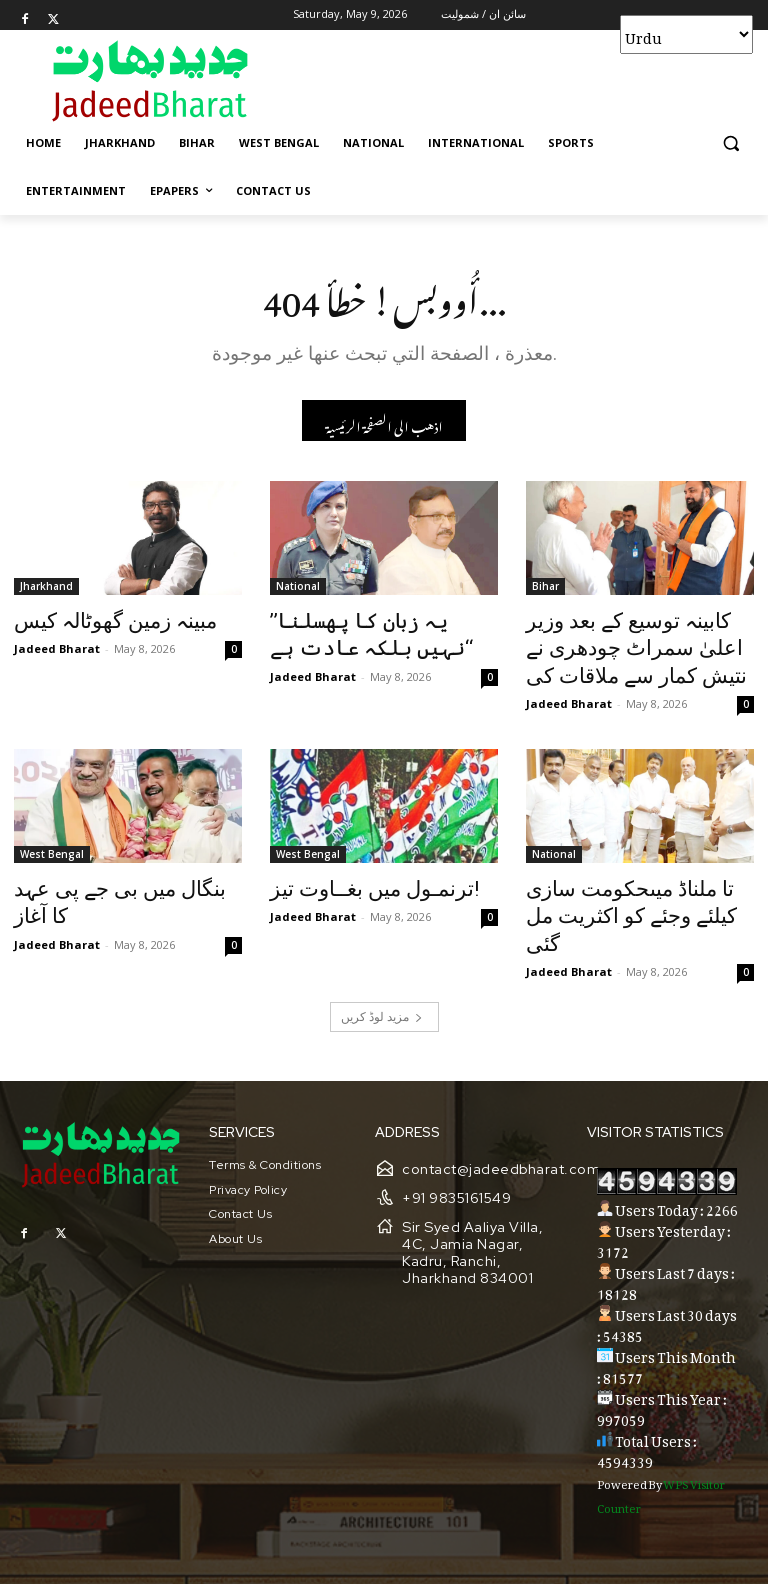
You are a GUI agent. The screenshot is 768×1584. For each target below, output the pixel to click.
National (298, 590)
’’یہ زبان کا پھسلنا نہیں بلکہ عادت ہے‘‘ (365, 634)
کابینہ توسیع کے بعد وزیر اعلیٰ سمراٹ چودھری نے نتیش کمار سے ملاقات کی (632, 645)
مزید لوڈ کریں (382, 967)
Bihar (545, 590)
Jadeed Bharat (57, 647)
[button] (730, 143)
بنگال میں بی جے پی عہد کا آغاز (123, 875)
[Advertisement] (520, 80)
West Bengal (52, 842)
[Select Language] (686, 34)
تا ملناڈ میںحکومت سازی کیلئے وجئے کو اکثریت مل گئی (629, 886)
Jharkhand (46, 590)
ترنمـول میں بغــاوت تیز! (354, 875)
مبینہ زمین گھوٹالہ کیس (97, 623)
